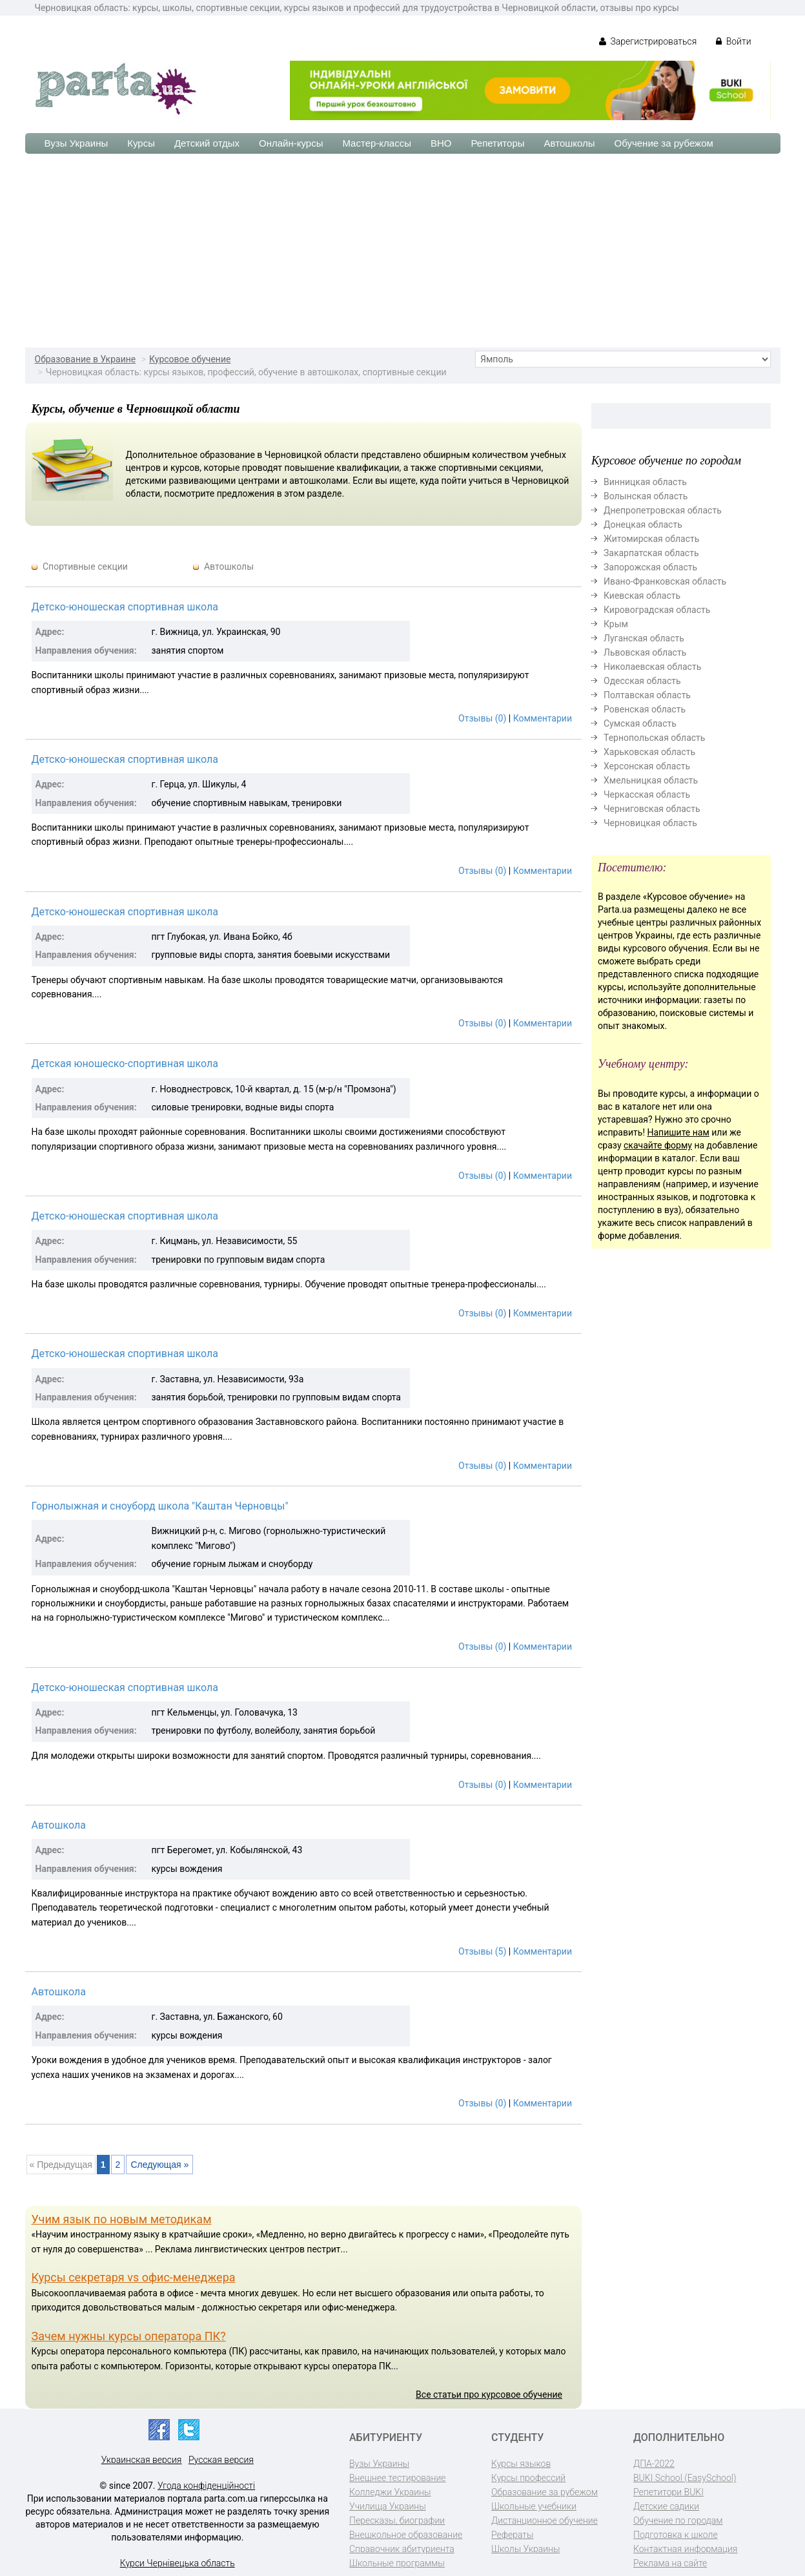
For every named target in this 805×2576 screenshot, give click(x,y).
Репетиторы (497, 143)
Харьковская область (649, 752)
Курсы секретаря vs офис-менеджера (134, 2277)
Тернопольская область (654, 737)
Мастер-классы (376, 143)
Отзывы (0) (482, 718)
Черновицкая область (650, 823)
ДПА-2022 (654, 2463)
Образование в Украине (85, 359)
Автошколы (569, 143)
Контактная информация (685, 2549)
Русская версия (221, 2460)
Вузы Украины (76, 143)
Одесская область (642, 681)
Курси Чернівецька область (177, 2563)
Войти (733, 41)
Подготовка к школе (675, 2534)
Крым (616, 624)
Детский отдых (206, 143)
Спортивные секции (85, 566)
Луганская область (644, 638)
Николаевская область (652, 666)
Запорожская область (650, 567)
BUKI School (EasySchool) (684, 2478)
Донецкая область (643, 524)
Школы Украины (525, 2549)
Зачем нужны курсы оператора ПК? (129, 2336)
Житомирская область (651, 539)
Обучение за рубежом (664, 143)
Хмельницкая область (651, 780)
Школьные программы (397, 2563)
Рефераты (512, 2534)
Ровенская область (645, 709)
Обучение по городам (678, 2520)
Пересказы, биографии (397, 2520)
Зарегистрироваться (648, 41)
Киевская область (642, 595)
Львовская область (645, 652)
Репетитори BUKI (668, 2492)
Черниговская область (652, 809)
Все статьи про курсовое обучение (489, 2394)
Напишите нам (678, 1132)
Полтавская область (647, 695)
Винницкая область (645, 482)
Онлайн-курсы (291, 143)
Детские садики (666, 2506)
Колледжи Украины (390, 2492)
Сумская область (640, 723)
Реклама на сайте (670, 2563)
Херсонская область (647, 766)
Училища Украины (387, 2506)
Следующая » (159, 2164)
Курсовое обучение (189, 359)
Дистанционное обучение (544, 2520)
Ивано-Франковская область (665, 581)
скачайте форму (658, 1145)
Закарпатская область (651, 553)
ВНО (441, 143)
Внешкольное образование (405, 2534)
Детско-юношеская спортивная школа (125, 607)
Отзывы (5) (482, 1951)
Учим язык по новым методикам (122, 2219)
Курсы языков (521, 2463)
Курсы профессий (528, 2478)
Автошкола (59, 1825)
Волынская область (646, 496)
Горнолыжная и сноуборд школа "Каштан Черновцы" (160, 1506)
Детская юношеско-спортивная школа (125, 1063)
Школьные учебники (533, 2506)
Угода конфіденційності (206, 2485)
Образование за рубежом (544, 2492)
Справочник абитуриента (401, 2549)
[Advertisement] (402, 250)
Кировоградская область (657, 610)
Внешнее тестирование (397, 2478)
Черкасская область (647, 794)
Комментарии (542, 718)
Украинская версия (141, 2460)
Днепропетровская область (663, 510)
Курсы (141, 143)
